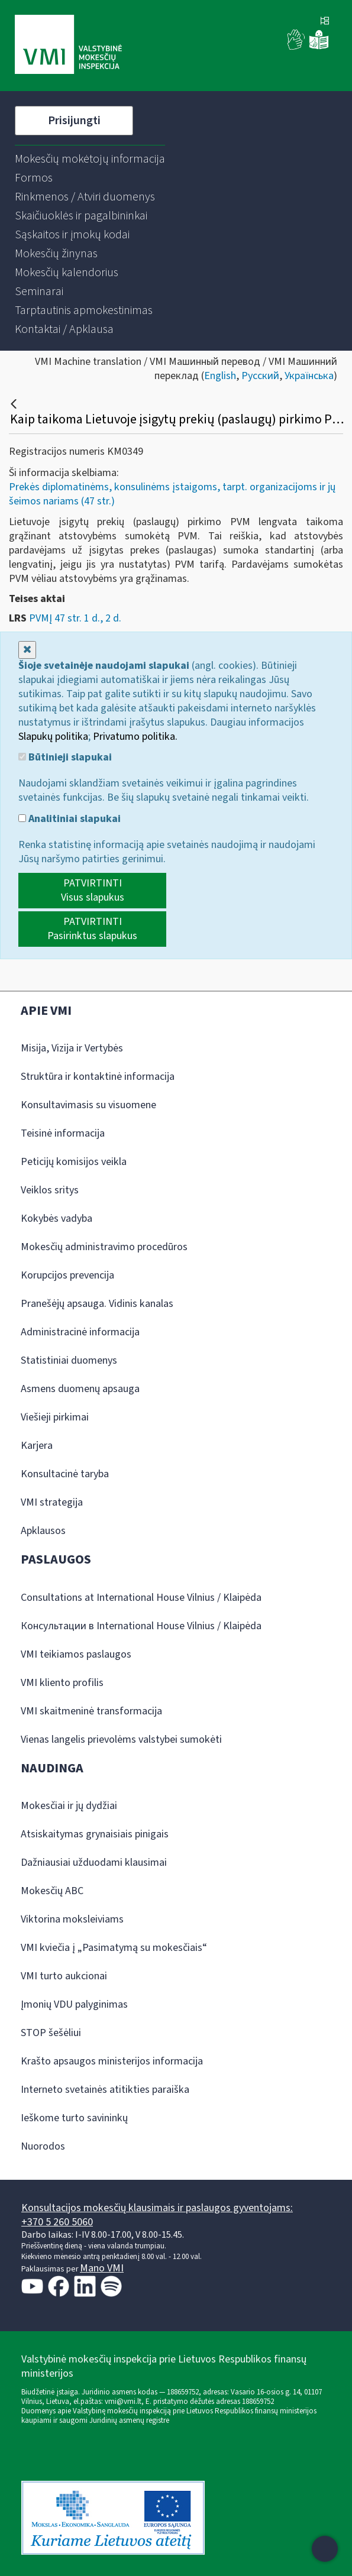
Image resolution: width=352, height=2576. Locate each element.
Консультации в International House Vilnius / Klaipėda (141, 1626)
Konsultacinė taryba (65, 1474)
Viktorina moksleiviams (72, 1919)
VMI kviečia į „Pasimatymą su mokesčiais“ (114, 1947)
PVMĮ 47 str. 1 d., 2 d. (75, 618)
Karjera (37, 1445)
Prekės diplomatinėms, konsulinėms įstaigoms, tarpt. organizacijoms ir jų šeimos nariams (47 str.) (172, 494)
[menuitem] (90, 159)
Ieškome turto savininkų (74, 2118)
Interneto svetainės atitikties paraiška (105, 2089)
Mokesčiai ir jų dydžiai (69, 1805)
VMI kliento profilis (62, 1682)
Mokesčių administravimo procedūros (104, 1247)
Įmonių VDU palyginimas (74, 2004)
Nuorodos (43, 2146)
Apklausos (43, 1530)
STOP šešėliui (51, 2032)
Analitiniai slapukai (69, 819)
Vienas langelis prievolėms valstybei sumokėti (121, 1739)
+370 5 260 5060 (57, 2222)
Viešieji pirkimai (55, 1417)
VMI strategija (52, 1502)
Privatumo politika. (135, 736)
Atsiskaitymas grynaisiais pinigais (95, 1834)
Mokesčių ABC (52, 1891)
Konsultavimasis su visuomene (88, 1105)
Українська (309, 375)
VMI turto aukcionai (64, 1976)
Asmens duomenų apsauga (80, 1388)
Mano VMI (102, 2268)
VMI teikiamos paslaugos (76, 1654)
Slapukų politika (53, 736)
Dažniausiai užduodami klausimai (94, 1862)
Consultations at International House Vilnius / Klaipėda (141, 1597)
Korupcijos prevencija (67, 1275)
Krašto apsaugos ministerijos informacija (112, 2061)
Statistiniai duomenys (69, 1360)
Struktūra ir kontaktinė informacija (98, 1076)
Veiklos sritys (50, 1190)
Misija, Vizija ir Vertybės (72, 1048)
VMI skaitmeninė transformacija (91, 1711)
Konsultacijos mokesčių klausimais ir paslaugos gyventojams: (157, 2207)
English (220, 375)
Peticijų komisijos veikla (74, 1161)
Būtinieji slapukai (65, 757)
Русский (260, 375)
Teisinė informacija (63, 1133)
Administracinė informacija (80, 1332)
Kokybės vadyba (56, 1218)
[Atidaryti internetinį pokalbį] (325, 2549)
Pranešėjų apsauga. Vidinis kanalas (97, 1303)
